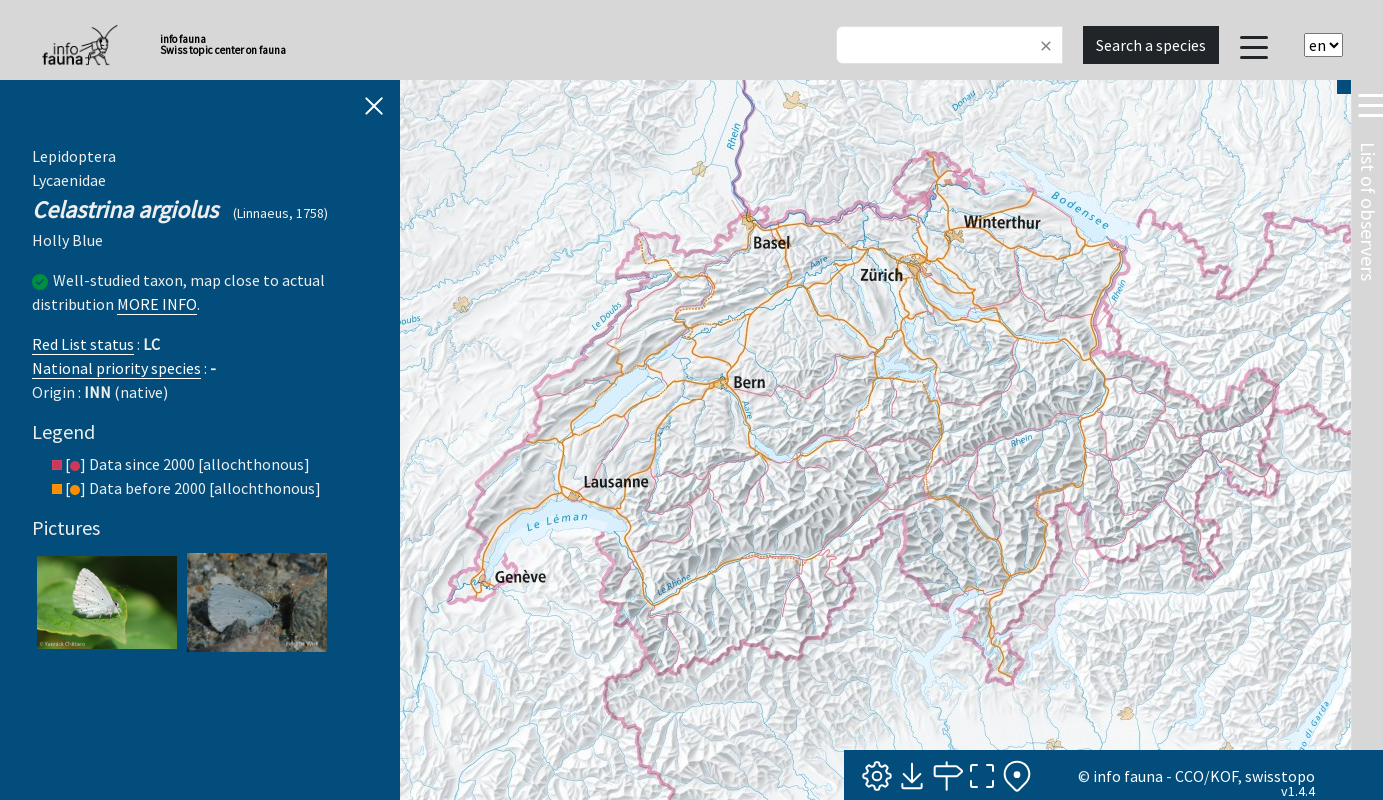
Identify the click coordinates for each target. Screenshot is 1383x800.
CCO (1189, 776)
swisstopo (1280, 776)
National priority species (116, 368)
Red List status (83, 344)
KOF (1224, 776)
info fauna (1128, 776)
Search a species (1151, 45)
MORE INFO (157, 304)
